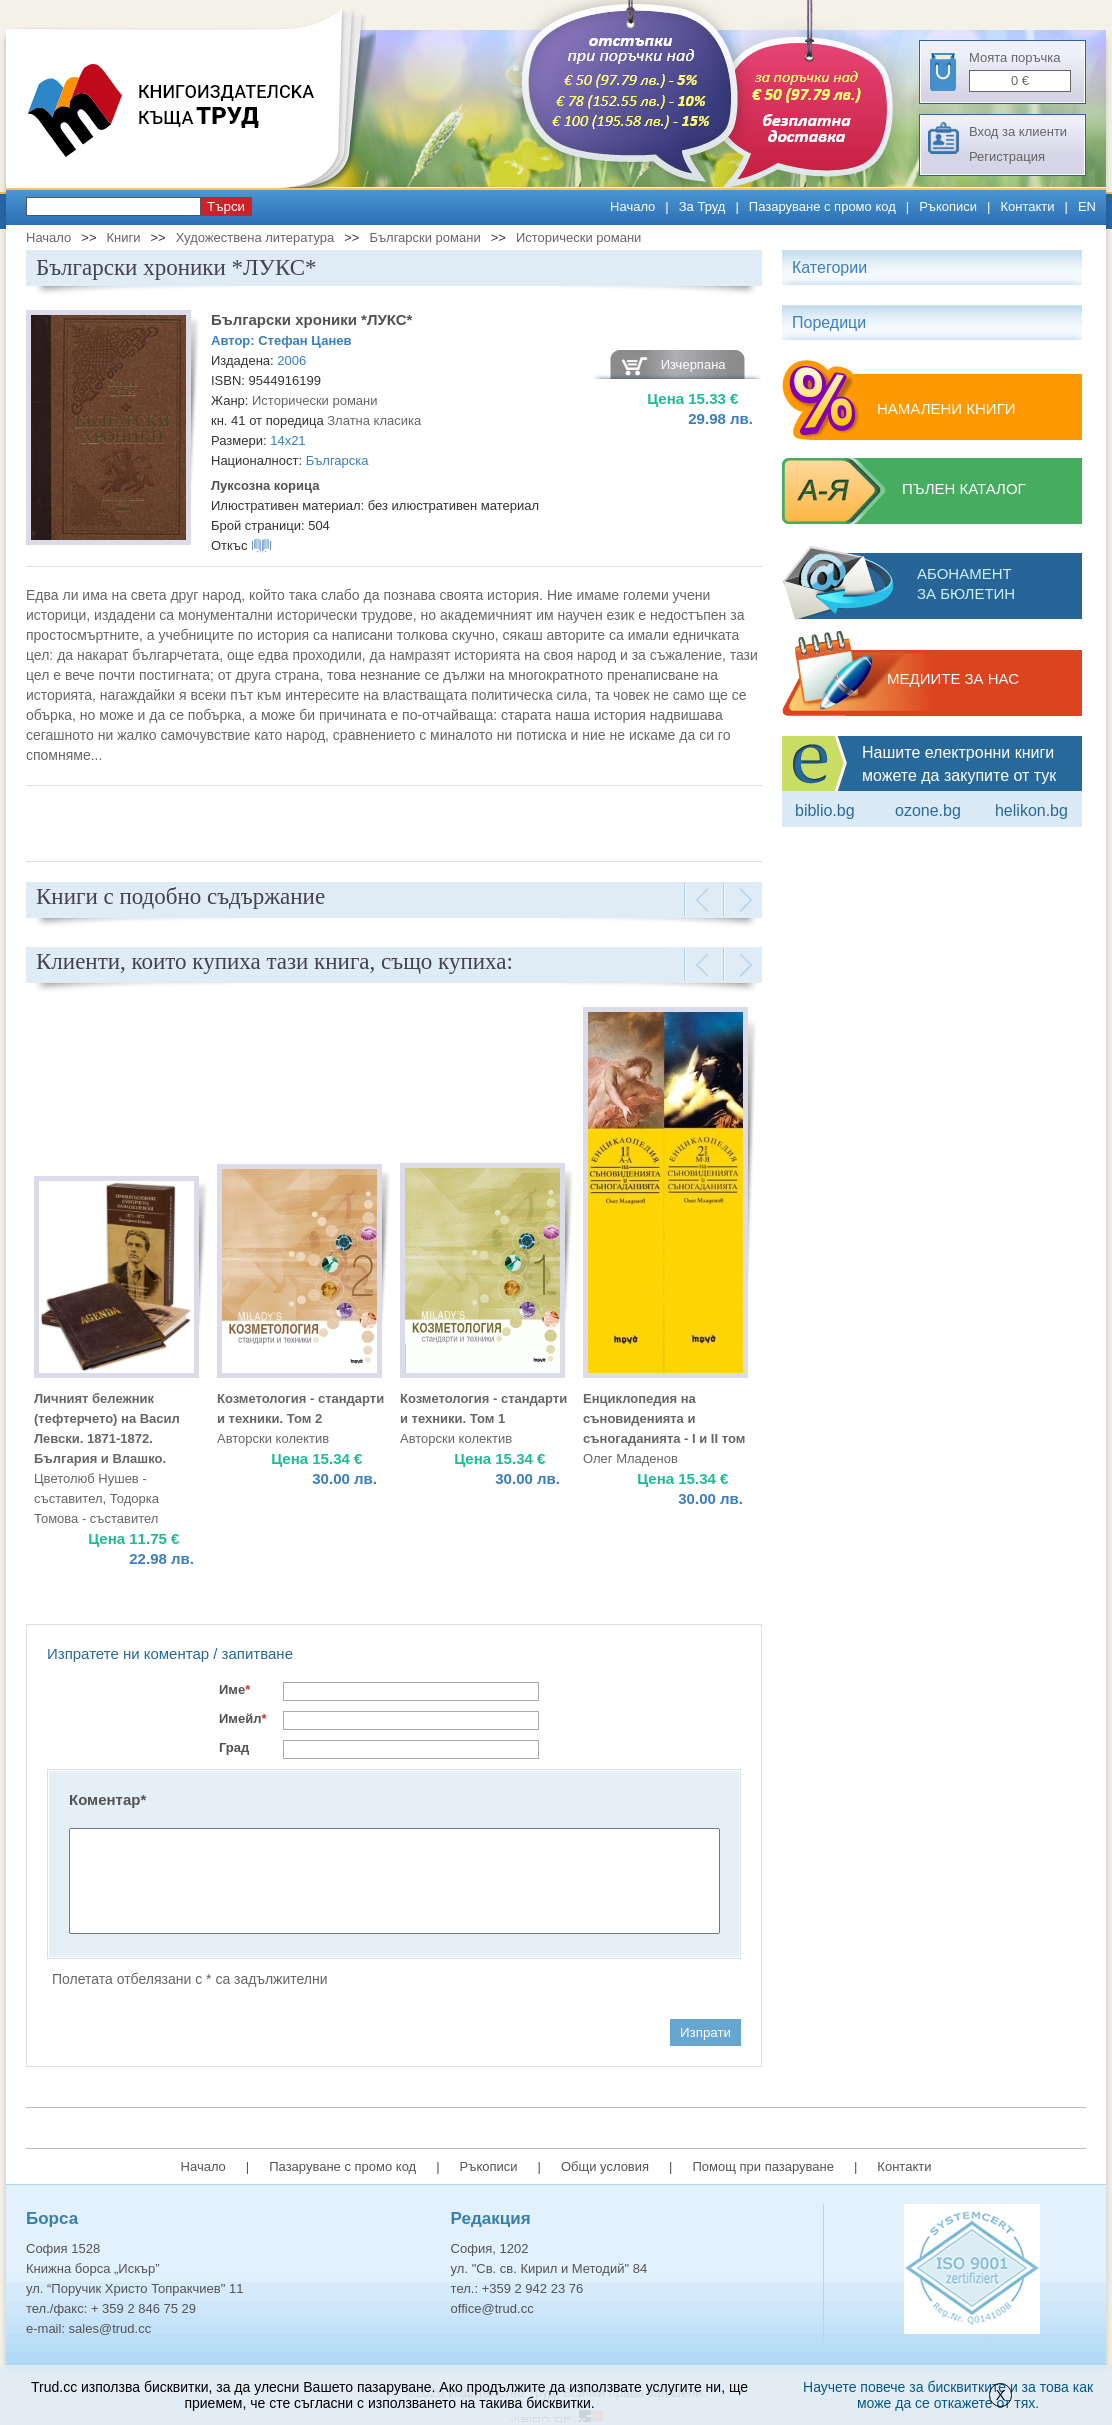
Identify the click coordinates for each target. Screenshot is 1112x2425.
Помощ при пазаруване (763, 2166)
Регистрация (1007, 156)
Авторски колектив (273, 1438)
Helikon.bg (1031, 810)
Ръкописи (948, 206)
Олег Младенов (630, 1458)
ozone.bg (928, 810)
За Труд (702, 206)
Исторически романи (579, 237)
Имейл (243, 1718)
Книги (123, 237)
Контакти (1027, 206)
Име (234, 1689)
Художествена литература (255, 237)
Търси (226, 206)
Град (234, 1747)
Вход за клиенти (1018, 131)
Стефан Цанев (304, 340)
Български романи (424, 237)
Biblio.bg (825, 810)
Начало (632, 206)
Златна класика (374, 420)
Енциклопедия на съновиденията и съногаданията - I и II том (664, 1418)
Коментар (107, 1799)
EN (1087, 206)
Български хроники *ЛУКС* (311, 319)
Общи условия (605, 2166)
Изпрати (705, 2032)
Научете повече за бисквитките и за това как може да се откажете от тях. (948, 2395)
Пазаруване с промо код (822, 206)
